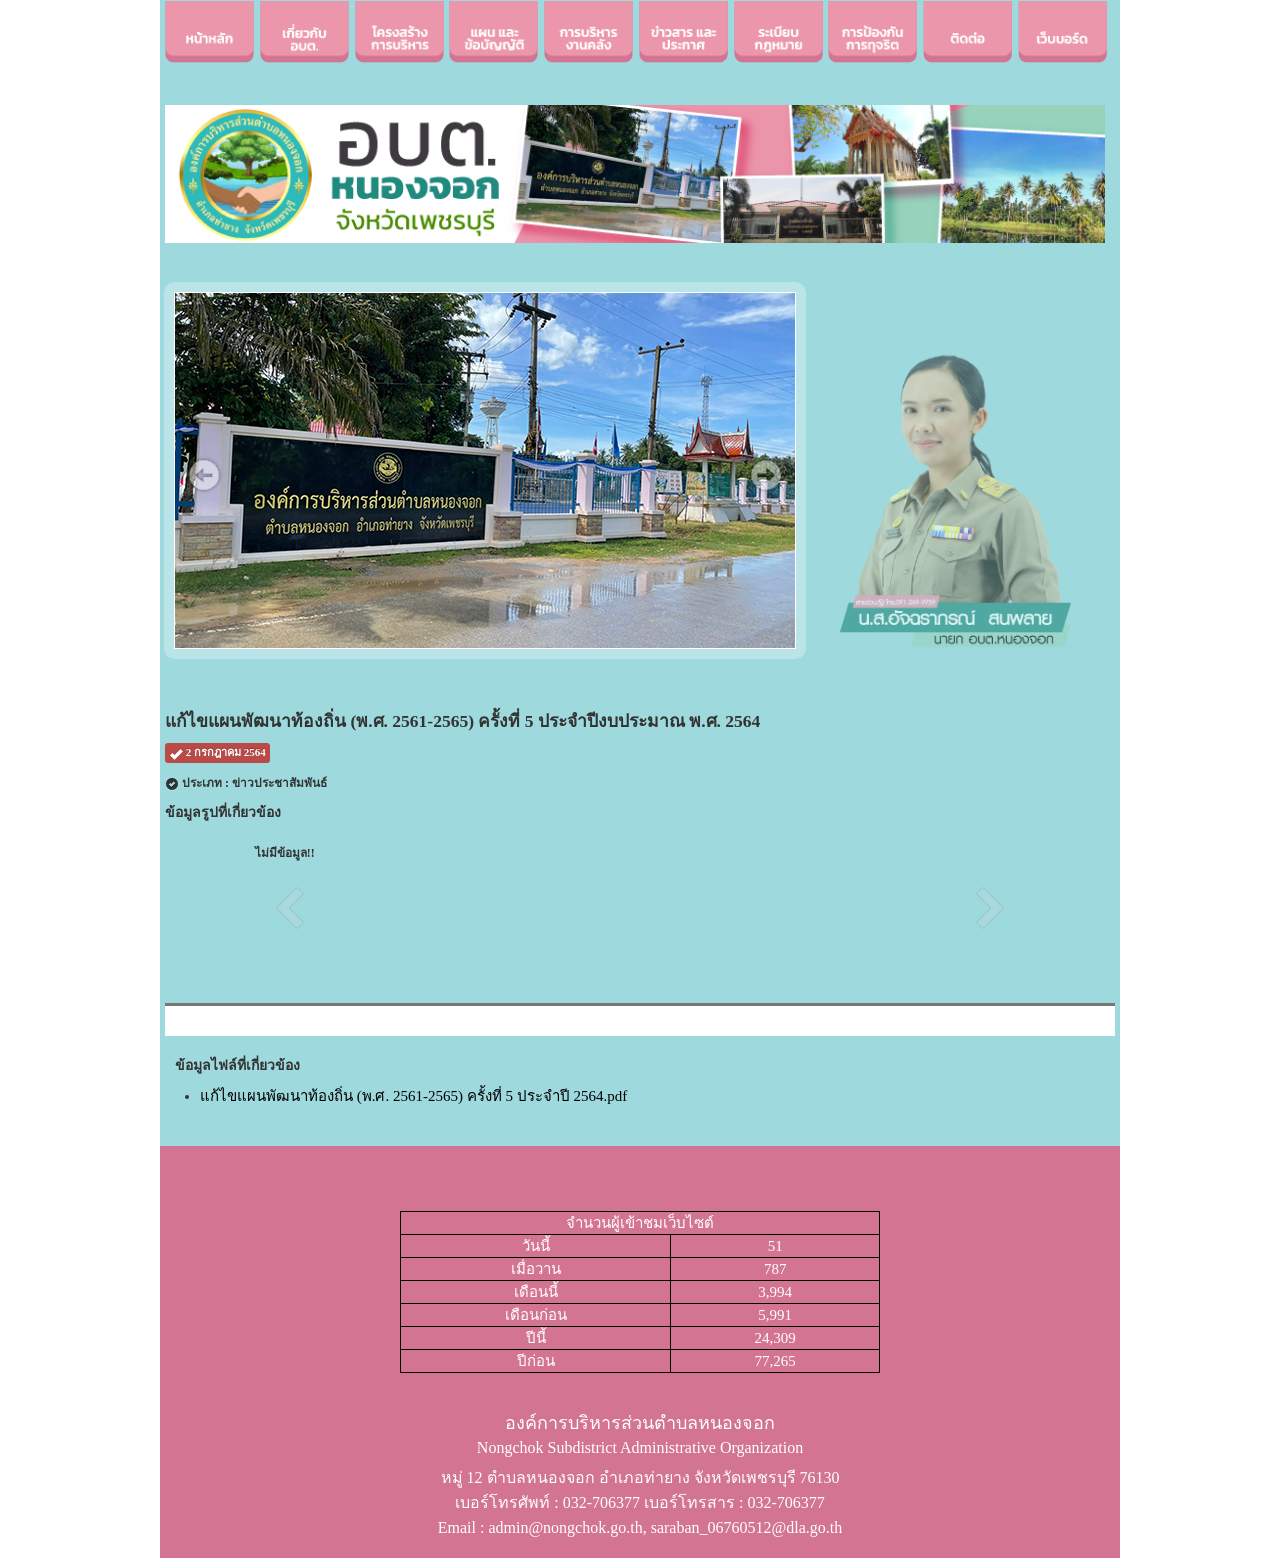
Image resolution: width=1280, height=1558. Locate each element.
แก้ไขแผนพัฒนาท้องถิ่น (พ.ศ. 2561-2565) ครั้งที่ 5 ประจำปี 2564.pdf (413, 1096)
